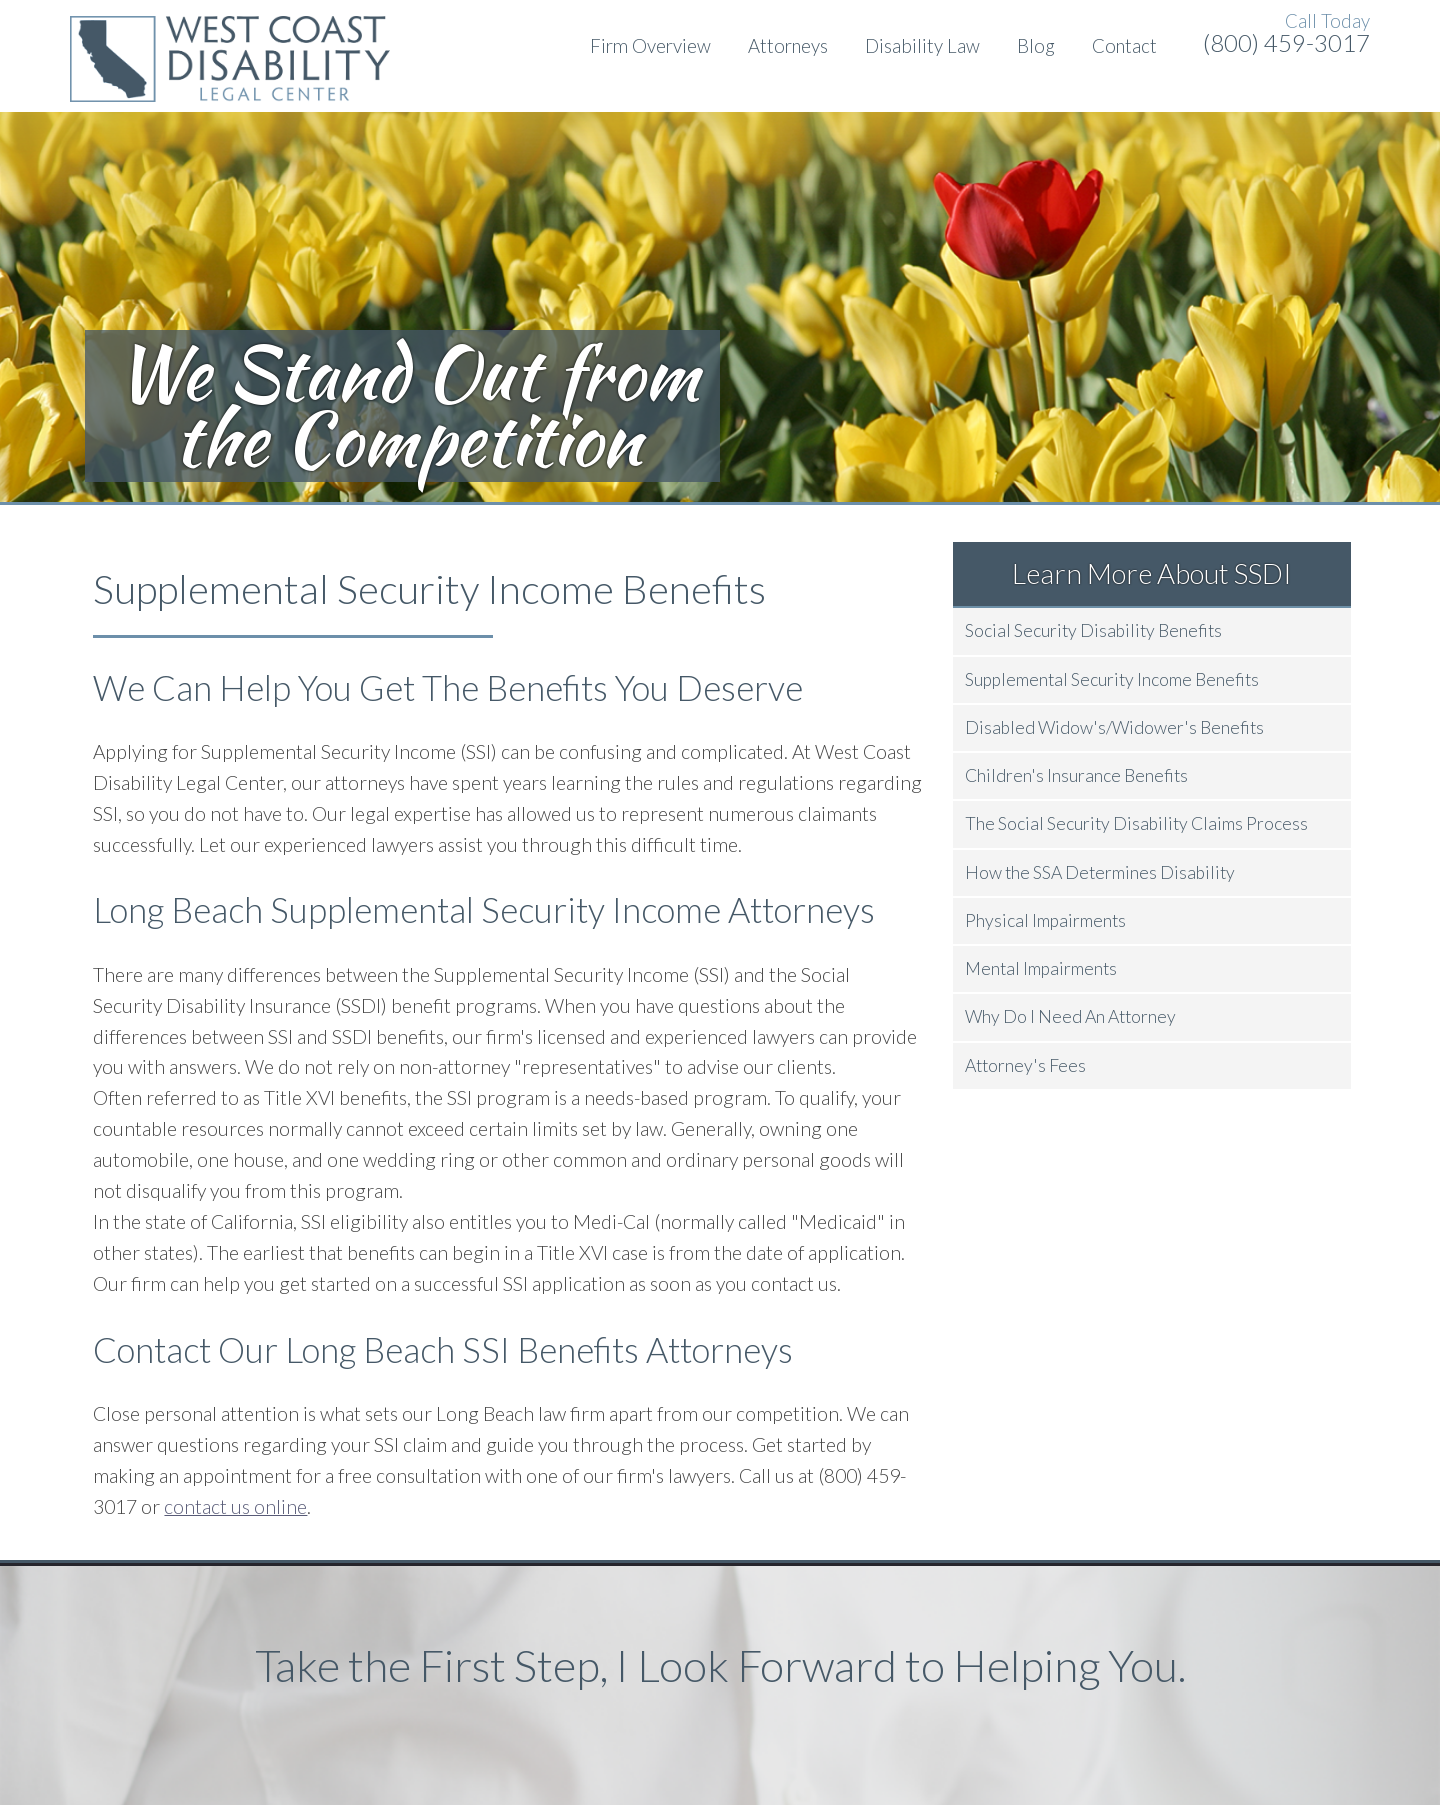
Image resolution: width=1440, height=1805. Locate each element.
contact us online (235, 1506)
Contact (1124, 46)
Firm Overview (650, 46)
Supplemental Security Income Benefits (1112, 679)
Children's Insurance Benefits (1076, 775)
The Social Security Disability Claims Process (1136, 823)
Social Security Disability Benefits (1093, 630)
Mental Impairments (1041, 968)
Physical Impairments (1045, 920)
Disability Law (922, 46)
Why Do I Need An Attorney (1070, 1016)
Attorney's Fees (1025, 1065)
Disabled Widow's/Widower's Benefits (1114, 727)
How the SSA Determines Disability (1100, 872)
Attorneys (788, 46)
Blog (1036, 46)
